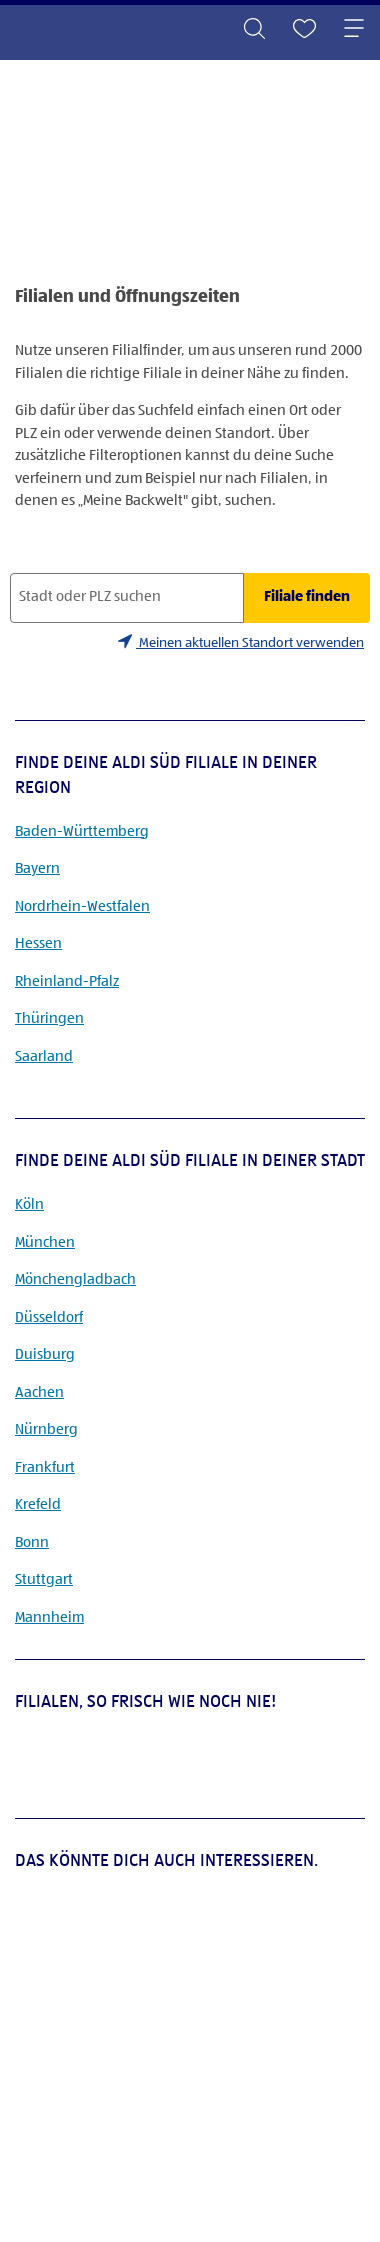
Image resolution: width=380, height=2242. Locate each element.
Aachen (39, 1392)
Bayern (37, 868)
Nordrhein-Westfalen (82, 906)
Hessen (38, 943)
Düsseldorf (49, 1317)
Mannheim (49, 1617)
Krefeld (38, 1504)
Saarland (44, 1056)
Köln (29, 1204)
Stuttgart (44, 1579)
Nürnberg (46, 1429)
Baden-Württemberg (82, 831)
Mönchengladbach (75, 1279)
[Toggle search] (254, 30)
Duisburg (45, 1354)
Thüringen (49, 1018)
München (45, 1242)
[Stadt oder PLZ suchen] (127, 598)
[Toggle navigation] (354, 30)
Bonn (32, 1542)
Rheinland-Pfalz (67, 981)
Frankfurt (45, 1467)
